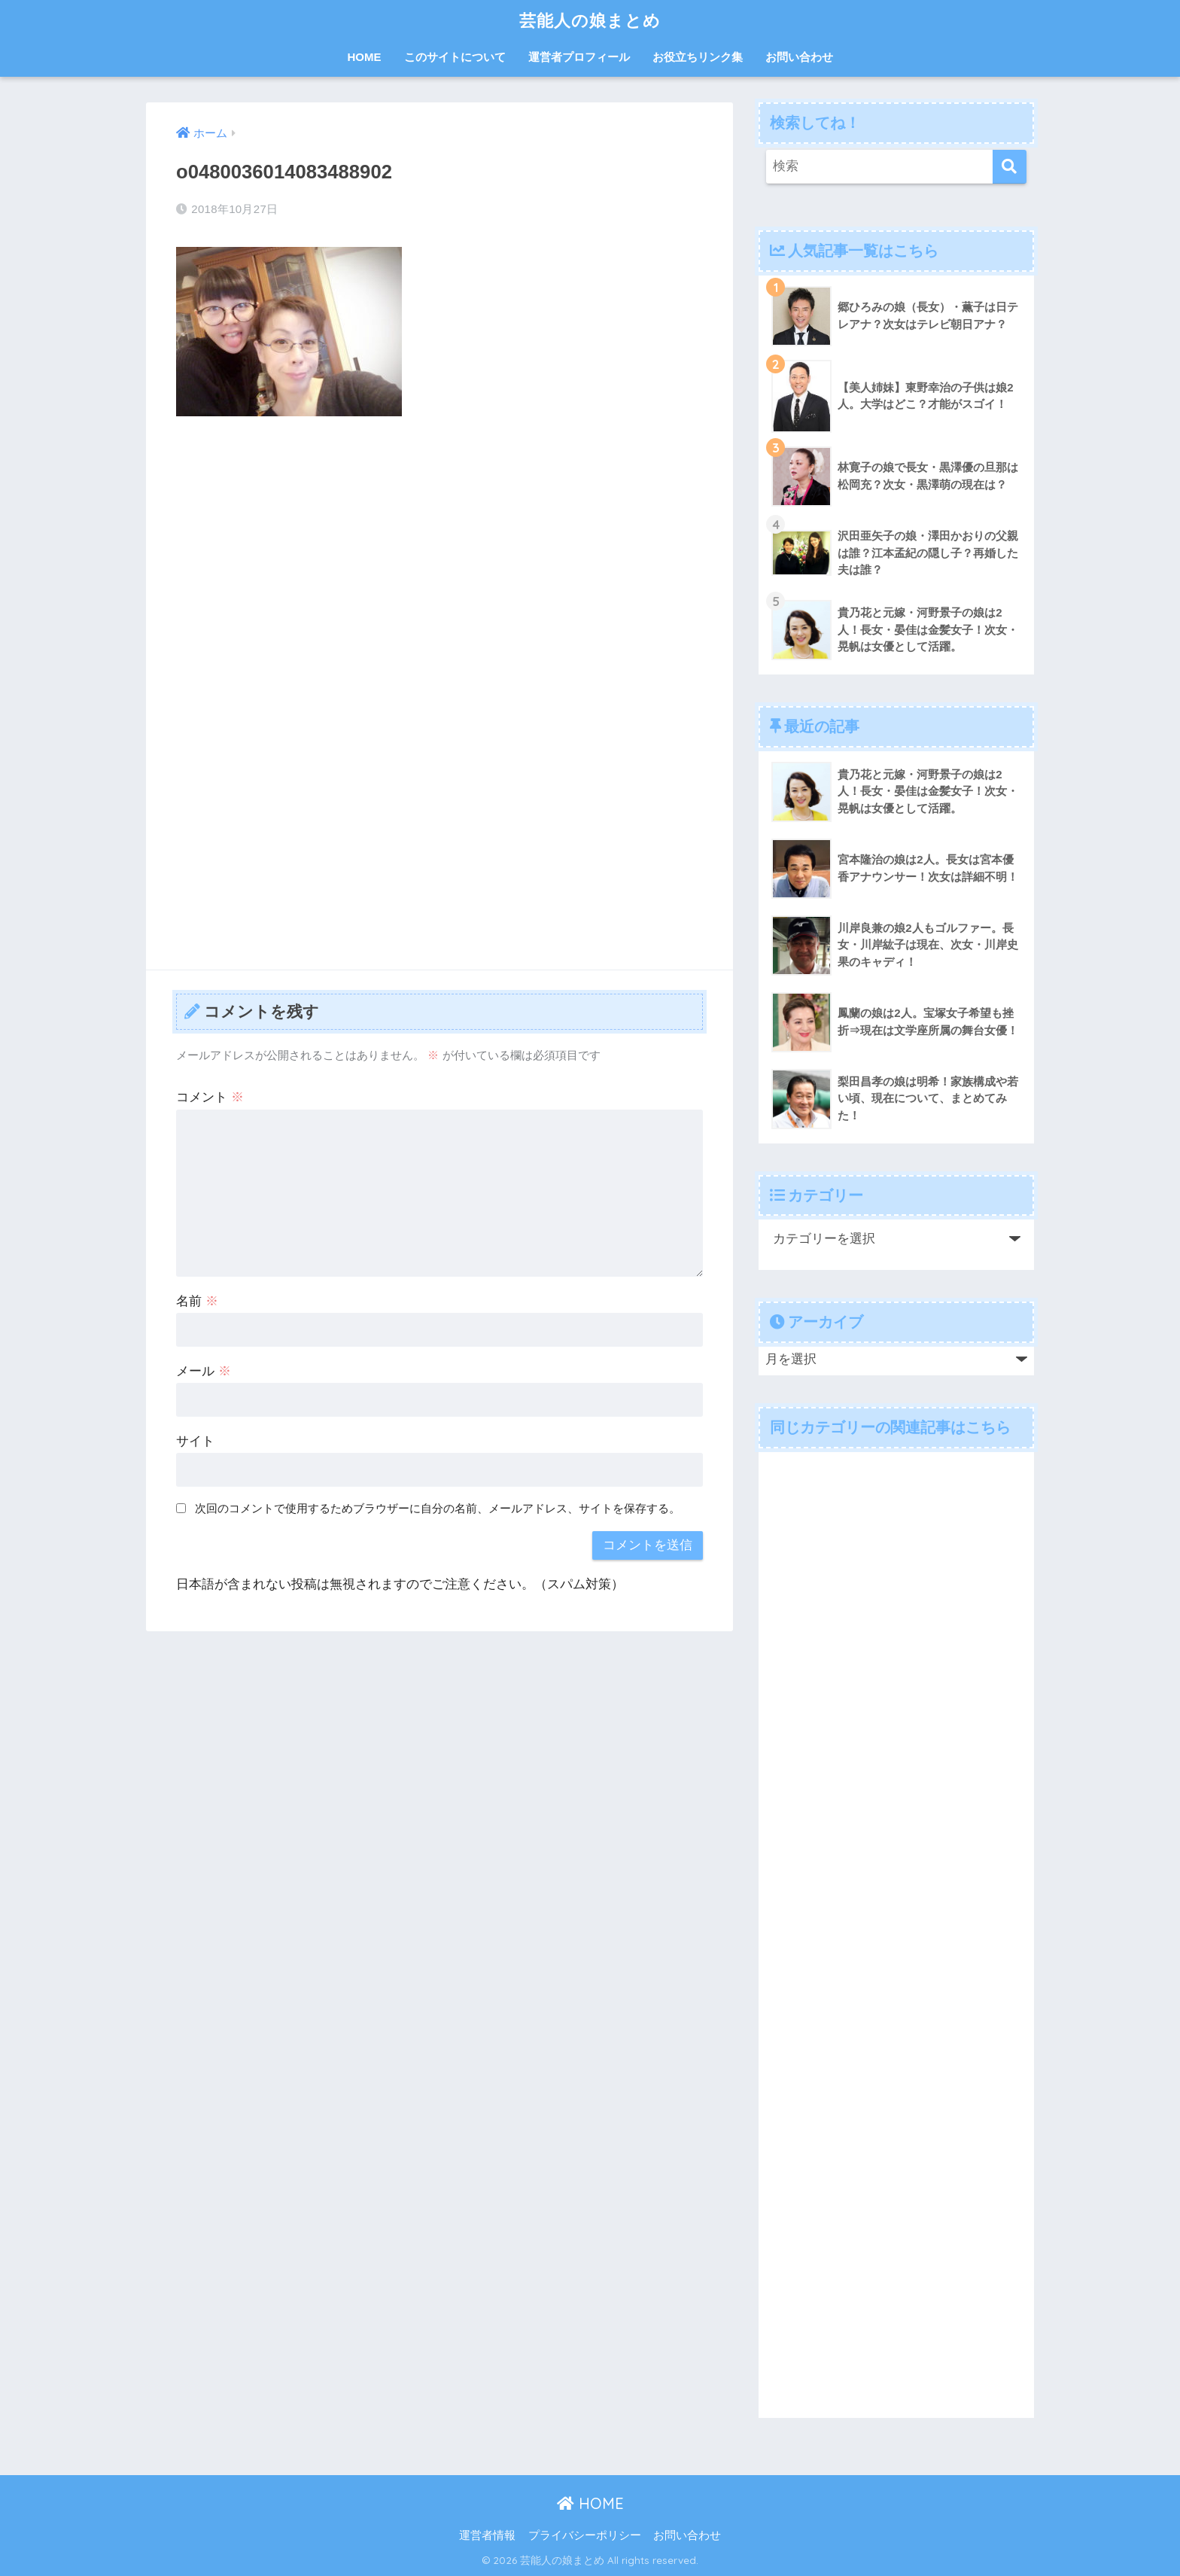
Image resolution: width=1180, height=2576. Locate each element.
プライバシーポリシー (584, 2535)
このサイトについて (455, 56)
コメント (210, 1097)
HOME (365, 56)
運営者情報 (487, 2535)
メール (203, 1371)
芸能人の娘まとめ (590, 20)
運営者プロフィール (579, 56)
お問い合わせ (799, 56)
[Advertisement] (439, 540)
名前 (197, 1301)
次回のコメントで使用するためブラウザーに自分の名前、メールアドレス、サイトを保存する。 (437, 1508)
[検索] (1009, 167)
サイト (195, 1441)
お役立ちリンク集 (697, 56)
